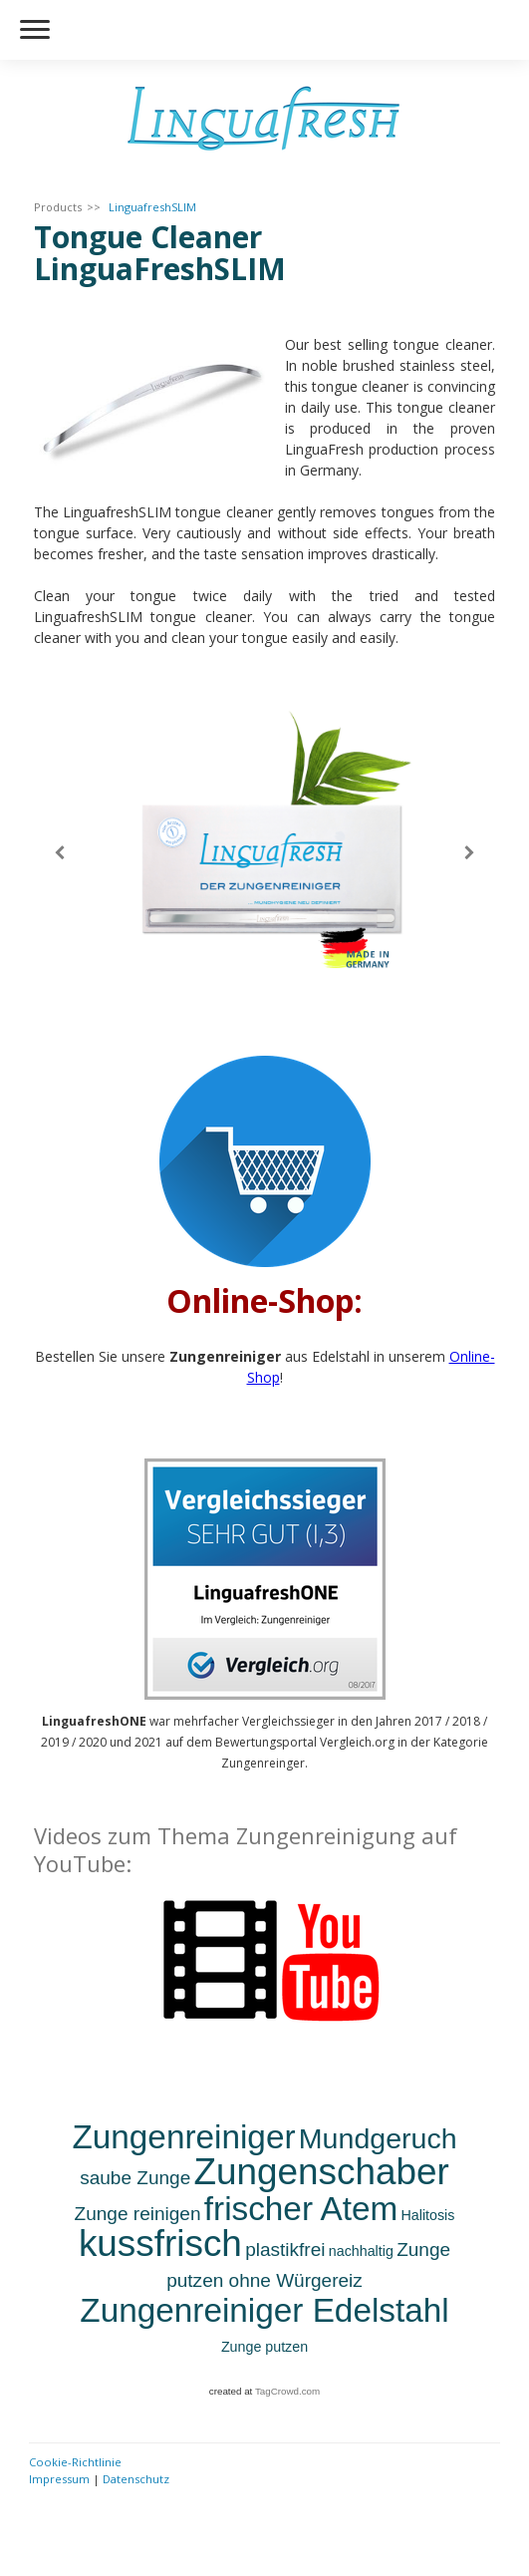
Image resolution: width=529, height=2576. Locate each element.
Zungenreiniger (183, 2136)
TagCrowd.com (287, 2391)
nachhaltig (361, 2251)
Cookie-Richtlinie (75, 2461)
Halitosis (427, 2215)
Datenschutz (136, 2478)
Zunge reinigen (138, 2213)
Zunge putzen (264, 2347)
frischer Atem (300, 2208)
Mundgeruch (378, 2138)
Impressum (59, 2478)
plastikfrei (285, 2249)
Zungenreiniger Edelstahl (264, 2310)
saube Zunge (135, 2177)
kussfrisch (160, 2243)
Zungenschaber (321, 2171)
